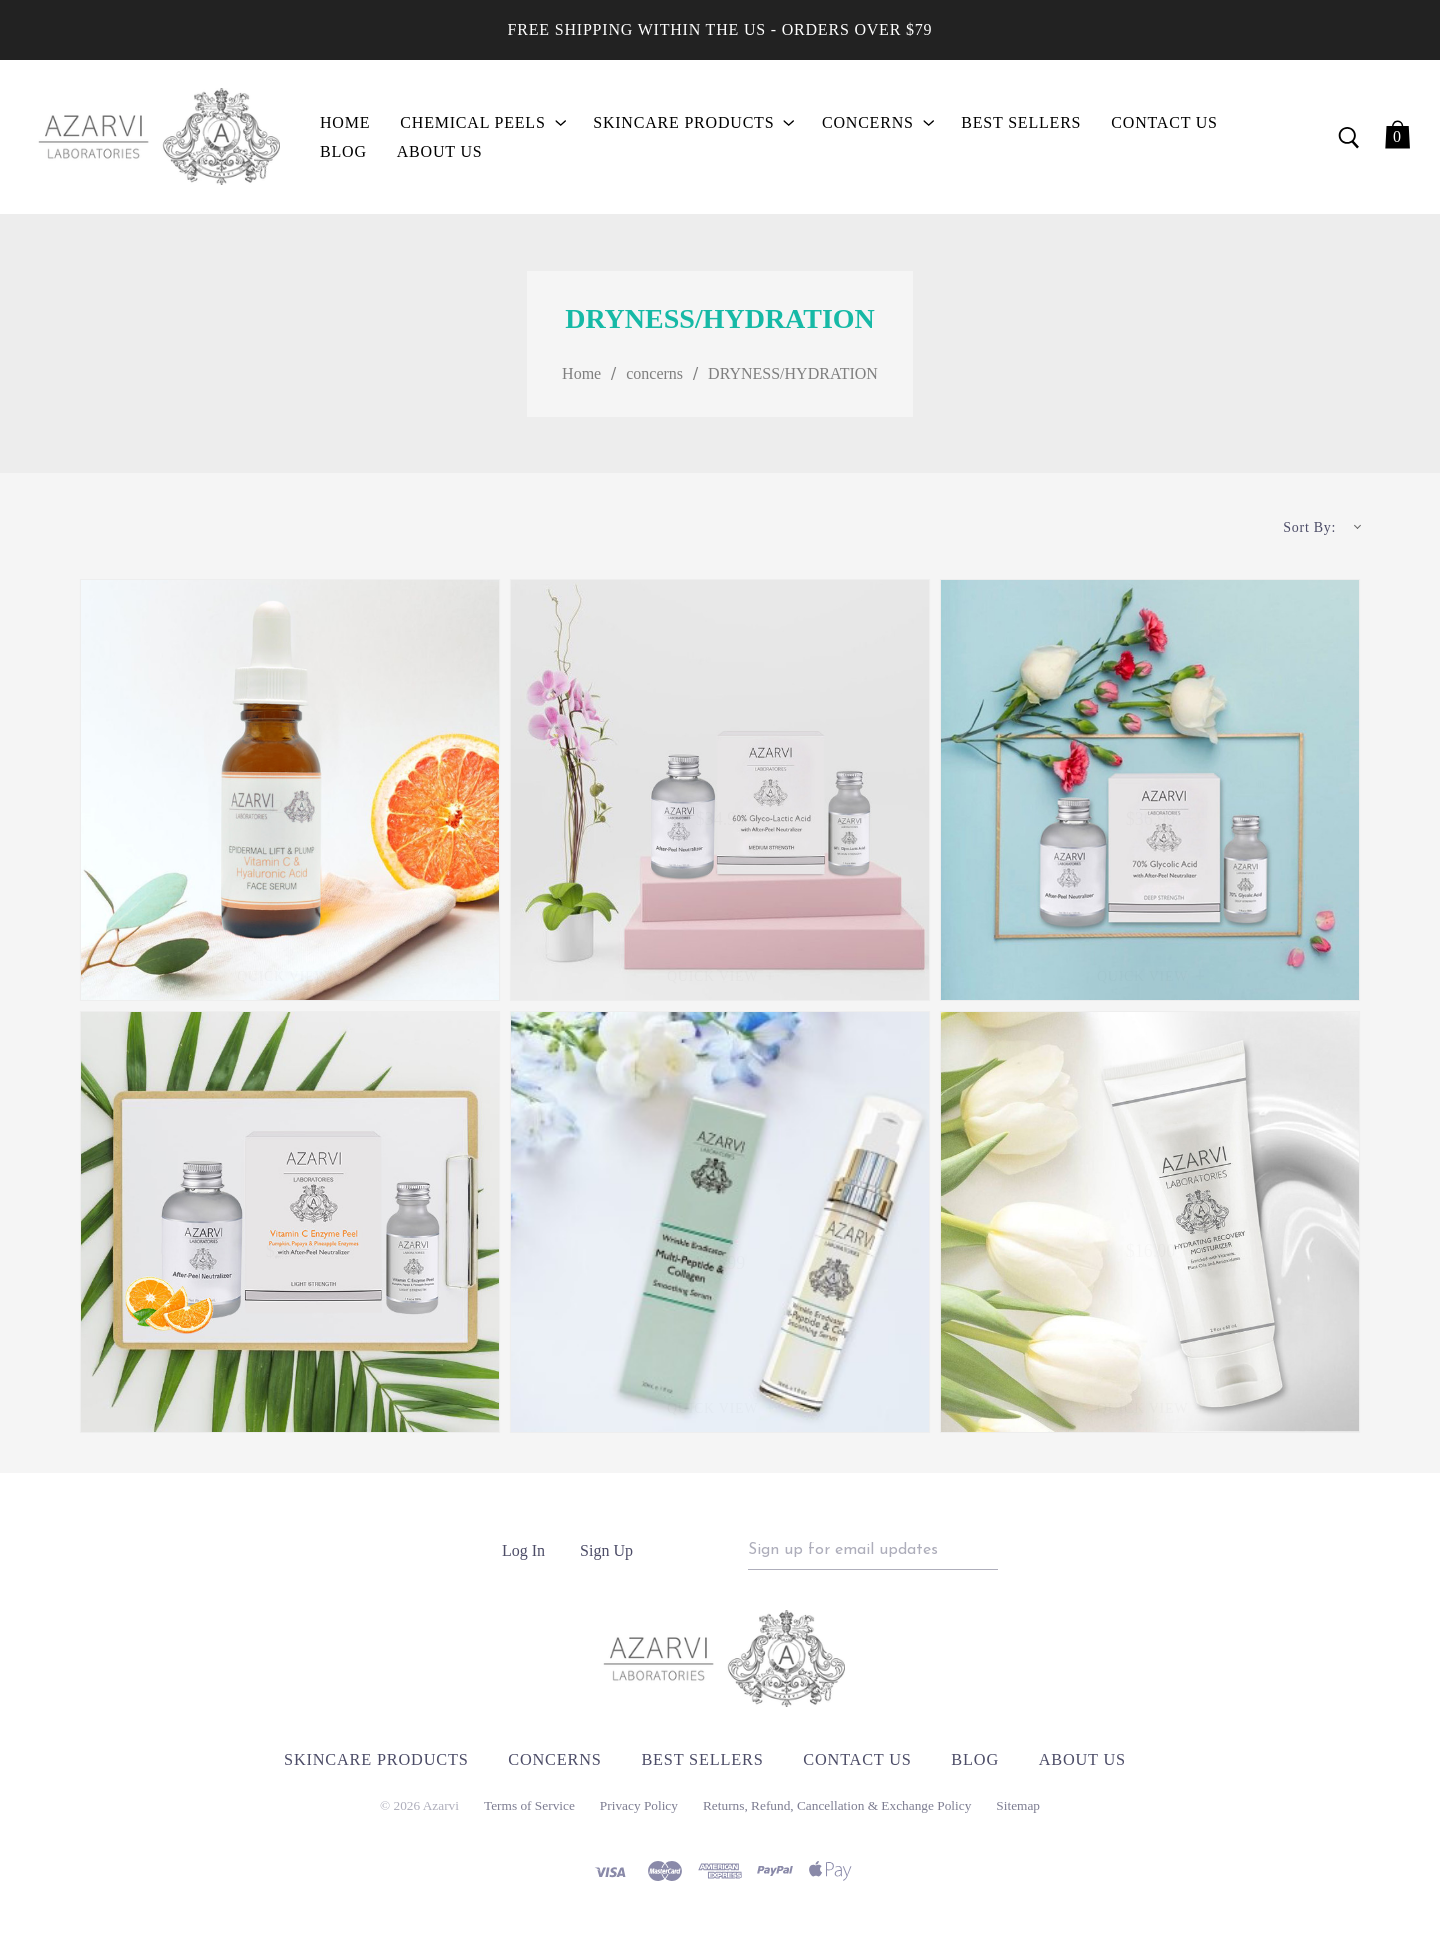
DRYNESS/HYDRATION (793, 376)
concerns (654, 376)
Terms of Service (529, 1812)
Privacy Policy (639, 1812)
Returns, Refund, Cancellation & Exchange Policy (837, 1812)
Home (581, 376)
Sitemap (1018, 1812)
